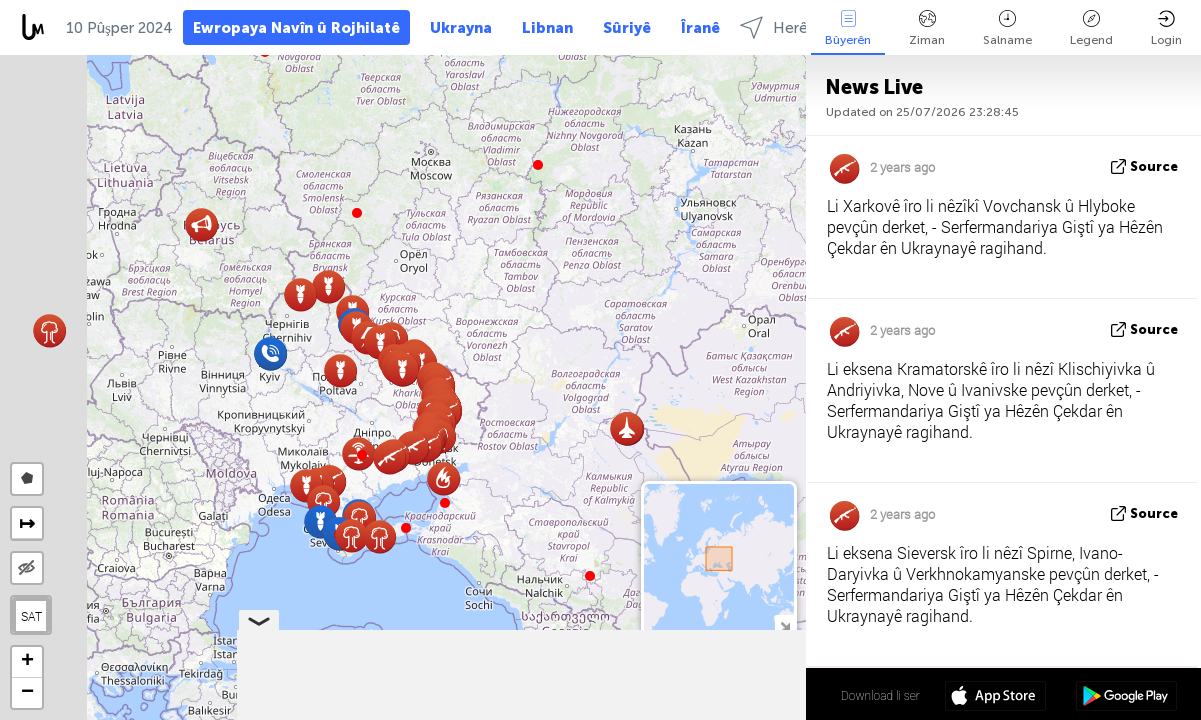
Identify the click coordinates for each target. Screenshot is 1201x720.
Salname (1007, 28)
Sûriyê (627, 28)
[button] (362, 455)
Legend (1091, 28)
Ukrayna (461, 28)
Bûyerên (848, 28)
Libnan (547, 28)
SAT (31, 616)
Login (1166, 28)
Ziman (927, 28)
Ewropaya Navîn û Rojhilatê (296, 28)
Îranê (700, 28)
